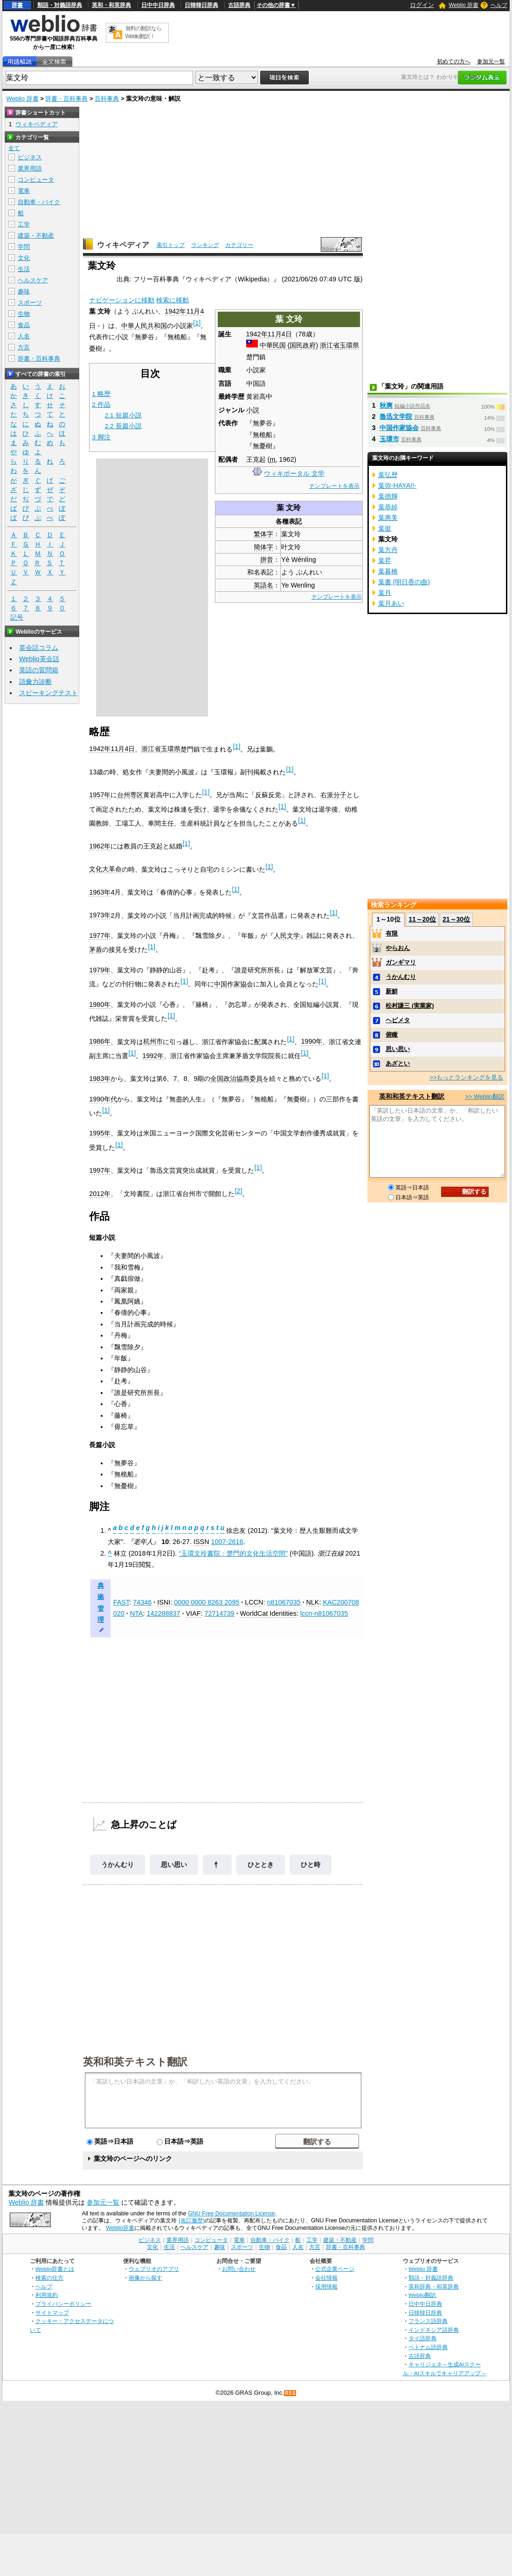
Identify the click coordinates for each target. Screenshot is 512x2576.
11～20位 (422, 919)
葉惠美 (388, 517)
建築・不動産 (36, 235)
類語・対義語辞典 (59, 5)
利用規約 (46, 2295)
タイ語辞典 (422, 2338)
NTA (136, 1613)
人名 (24, 336)
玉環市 (389, 439)
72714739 (220, 1613)
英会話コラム (38, 647)
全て (14, 148)
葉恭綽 (388, 507)
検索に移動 (172, 300)
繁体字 (263, 534)
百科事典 (107, 98)
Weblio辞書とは (54, 2269)
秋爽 (386, 405)
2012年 (100, 1193)
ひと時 (310, 1864)
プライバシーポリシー (63, 2304)
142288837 (163, 1613)
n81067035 (283, 1602)
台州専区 (130, 795)
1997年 (100, 1170)
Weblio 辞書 (463, 5)
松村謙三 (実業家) (410, 1005)
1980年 (100, 1004)
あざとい (398, 1063)
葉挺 (384, 528)
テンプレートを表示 (334, 486)
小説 (252, 410)
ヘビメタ (398, 1020)
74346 (142, 1602)
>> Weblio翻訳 (484, 1096)
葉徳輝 (388, 496)
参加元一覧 (491, 61)
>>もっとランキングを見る (466, 1077)
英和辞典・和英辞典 (433, 2286)
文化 (24, 257)
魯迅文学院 (396, 416)
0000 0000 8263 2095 (206, 1602)
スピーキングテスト (48, 693)
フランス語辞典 (428, 2321)
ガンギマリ (401, 962)
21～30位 (456, 919)
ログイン (422, 4)
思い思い (174, 1864)
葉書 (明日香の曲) (404, 582)
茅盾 (95, 949)
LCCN (254, 1602)
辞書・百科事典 (66, 98)
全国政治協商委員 (236, 1078)
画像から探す (145, 2278)
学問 (24, 246)
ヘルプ (499, 5)
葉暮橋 (388, 571)
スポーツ (30, 302)
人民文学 (287, 935)
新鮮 (392, 991)
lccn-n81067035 (324, 1613)
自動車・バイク (39, 201)
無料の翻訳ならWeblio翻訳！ (143, 32)
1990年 (311, 1041)
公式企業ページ (334, 2269)
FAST (121, 1602)
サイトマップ (52, 2313)
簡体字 (263, 547)
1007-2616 (227, 1541)
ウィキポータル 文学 (294, 473)
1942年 (257, 334)
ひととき (261, 1864)
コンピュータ (36, 179)
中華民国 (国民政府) (289, 345)
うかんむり (117, 1864)
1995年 (100, 1133)
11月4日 (280, 334)
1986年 (100, 1041)
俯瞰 (392, 1034)
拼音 (266, 559)
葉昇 (384, 560)
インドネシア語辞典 (433, 2330)
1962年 (100, 846)
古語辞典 (239, 5)
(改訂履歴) (192, 2220)
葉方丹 (388, 549)
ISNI (163, 1602)
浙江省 (329, 345)
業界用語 (30, 168)
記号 (16, 617)
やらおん (398, 947)
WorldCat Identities (268, 1613)
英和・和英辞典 (111, 5)
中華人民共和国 (144, 325)
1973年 (100, 915)
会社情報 (326, 2278)
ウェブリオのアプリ (154, 2269)
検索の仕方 (49, 2278)
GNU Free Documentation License (231, 2213)
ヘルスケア (33, 280)
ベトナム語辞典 (428, 2347)
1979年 (100, 970)
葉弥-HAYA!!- (397, 485)
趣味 (24, 291)
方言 (24, 347)
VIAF (193, 1613)
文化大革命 (105, 869)
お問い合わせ (239, 2269)
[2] (238, 1191)
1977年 (100, 935)
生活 (24, 269)
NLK (312, 1602)
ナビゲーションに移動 (121, 300)
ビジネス (30, 157)
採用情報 (326, 2286)
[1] (197, 323)
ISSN (201, 1541)
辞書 (17, 5)
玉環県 (349, 345)
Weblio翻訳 (422, 2295)
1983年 (100, 1078)
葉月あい (391, 603)
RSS (290, 2393)
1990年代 (103, 1099)
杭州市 (153, 1041)
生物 (24, 313)
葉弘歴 (388, 474)
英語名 (263, 585)
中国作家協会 (233, 984)
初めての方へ (453, 61)
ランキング (205, 245)
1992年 (153, 1055)
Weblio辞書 (120, 2228)
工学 (24, 224)
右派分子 (333, 795)
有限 (392, 933)
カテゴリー (239, 245)
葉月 (384, 592)
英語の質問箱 (38, 670)
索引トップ (171, 245)
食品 (24, 324)
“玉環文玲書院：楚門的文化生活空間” (233, 1553)
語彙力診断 (35, 681)
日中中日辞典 (158, 5)
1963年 (100, 892)
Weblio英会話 (39, 659)
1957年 (100, 795)
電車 (24, 190)
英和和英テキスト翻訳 (135, 2061)
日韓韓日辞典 (201, 5)
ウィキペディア (123, 245)
